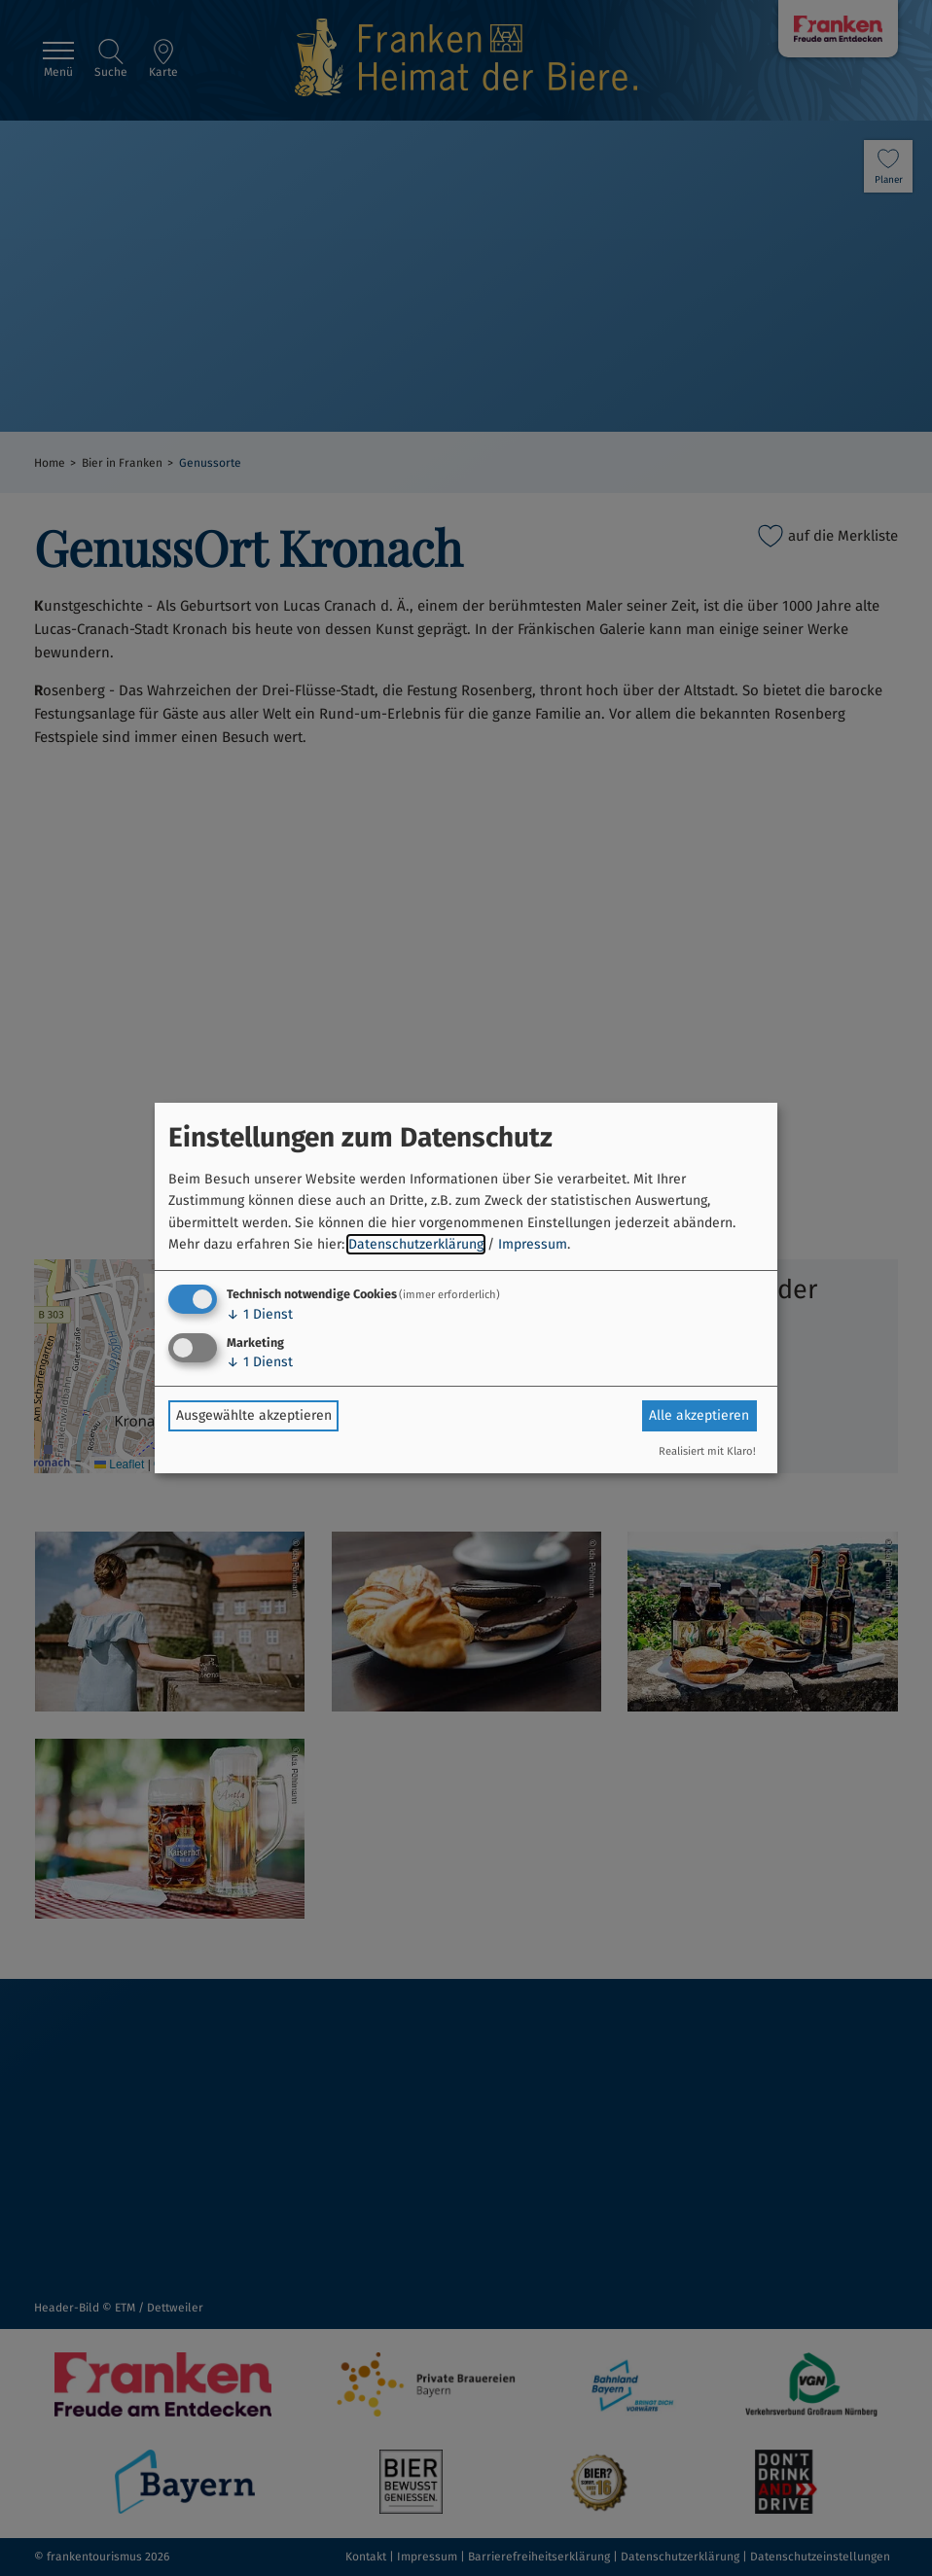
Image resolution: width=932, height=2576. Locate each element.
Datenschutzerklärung (416, 1244)
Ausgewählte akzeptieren (254, 1415)
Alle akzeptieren (699, 1415)
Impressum (532, 1244)
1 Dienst (260, 1314)
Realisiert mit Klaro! (707, 1451)
